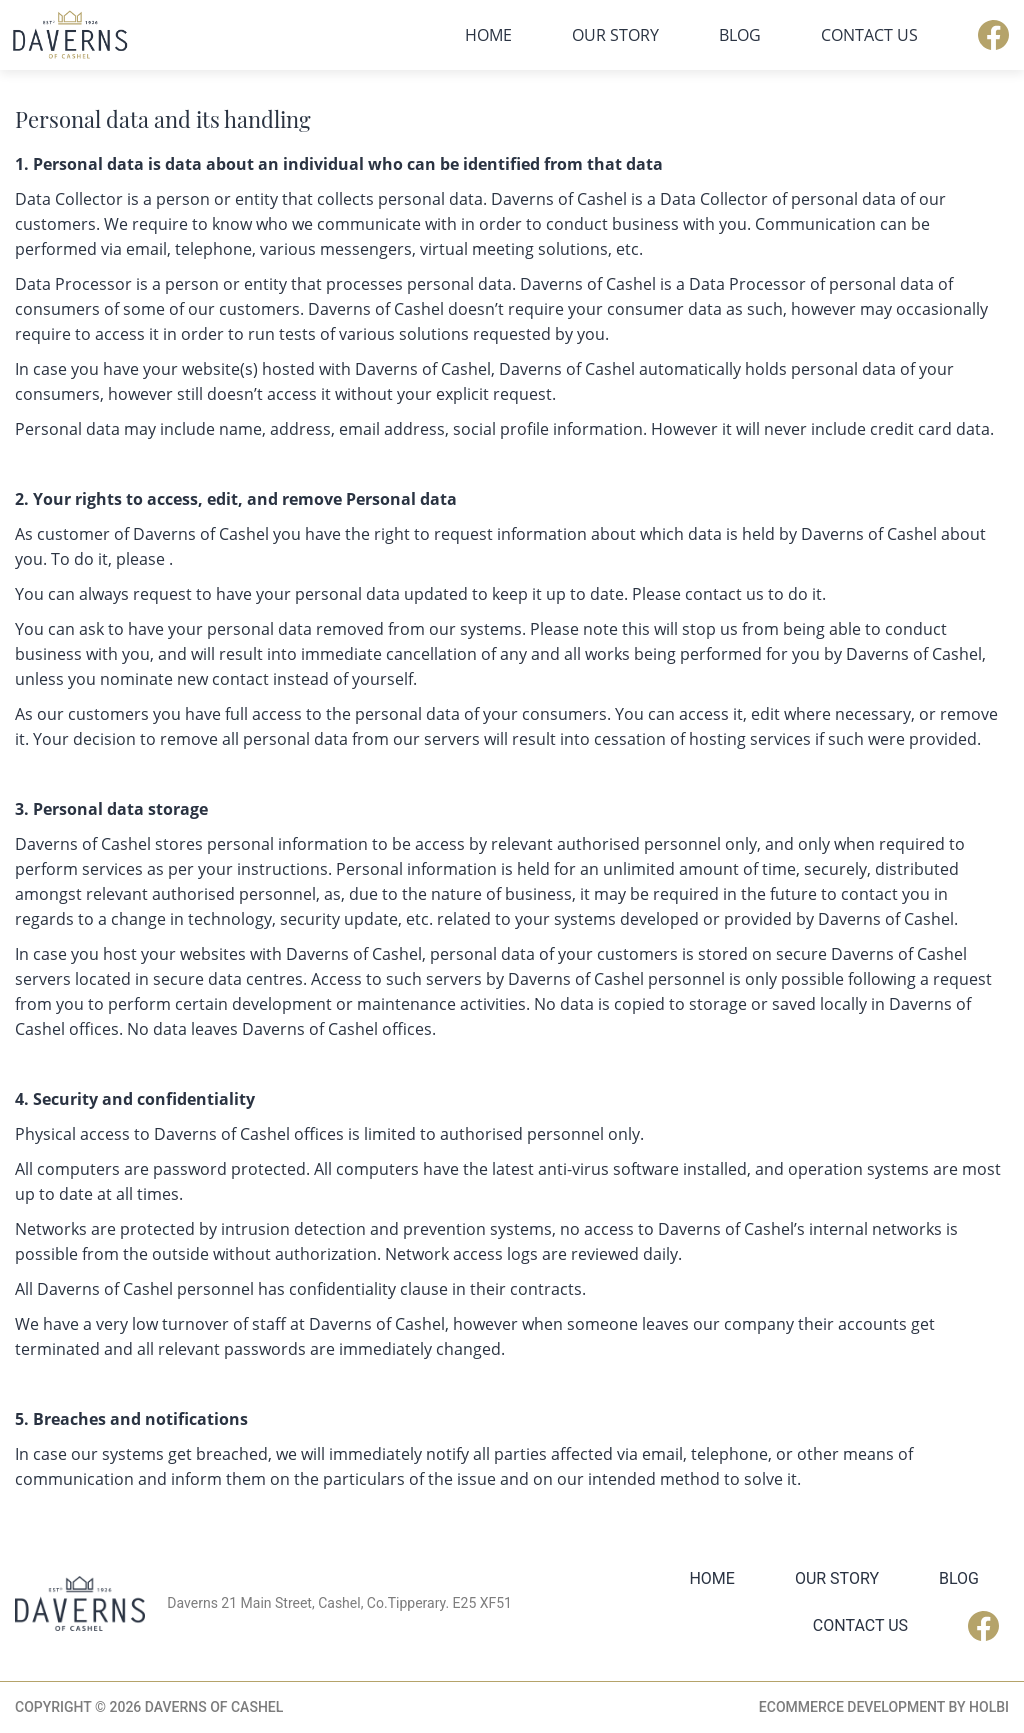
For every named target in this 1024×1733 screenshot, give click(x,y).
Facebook (993, 35)
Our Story (615, 35)
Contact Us (869, 35)
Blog (740, 35)
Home (488, 35)
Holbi (989, 1707)
